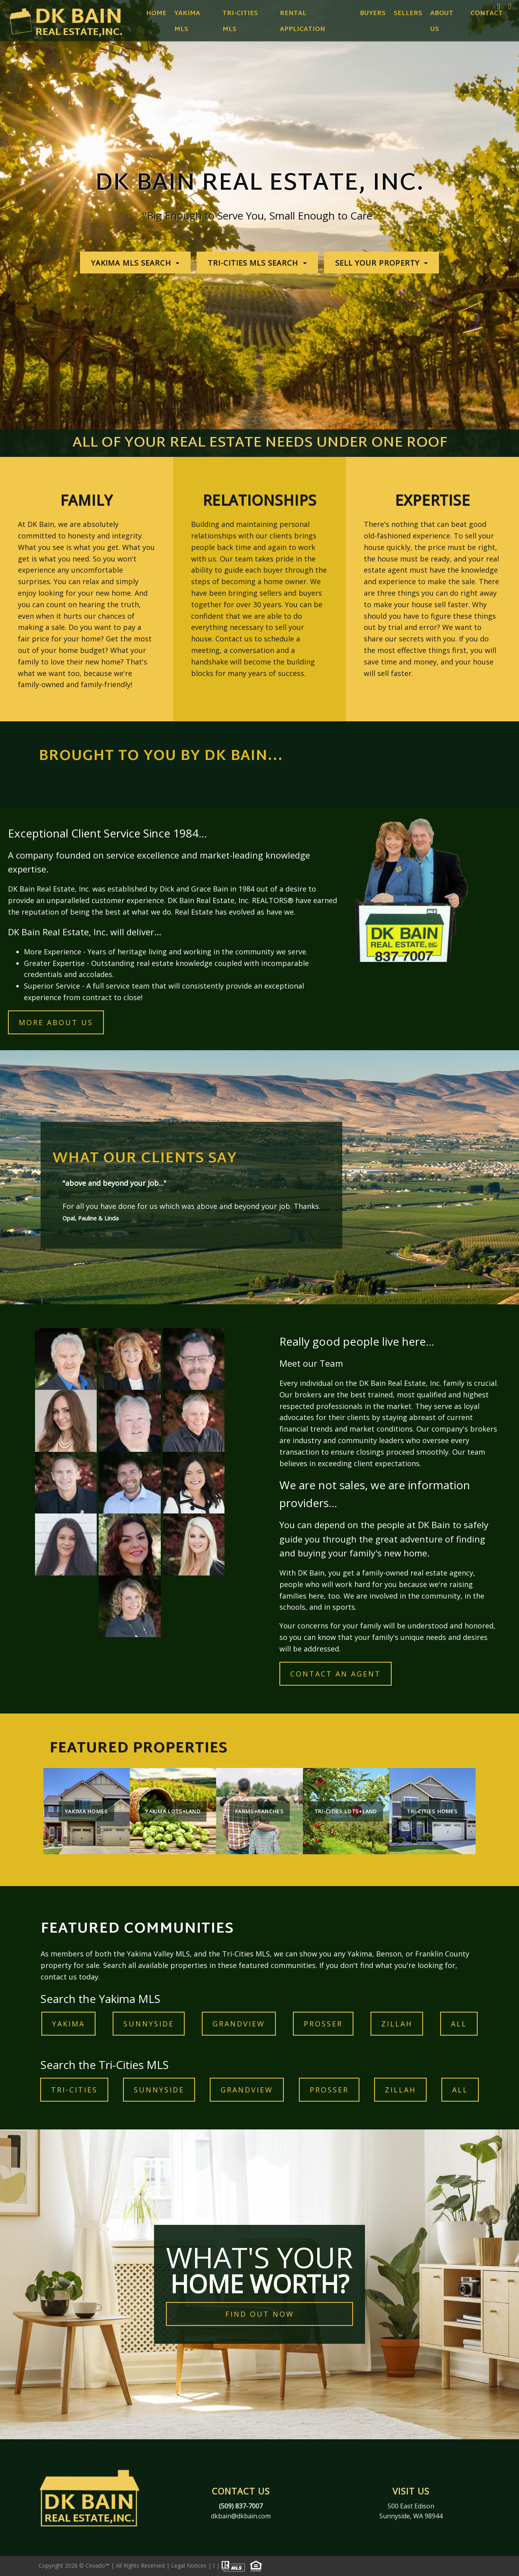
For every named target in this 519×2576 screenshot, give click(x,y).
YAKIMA (68, 2023)
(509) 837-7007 (241, 2506)
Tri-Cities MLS (240, 21)
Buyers (373, 13)
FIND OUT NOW (259, 2314)
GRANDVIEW (239, 2023)
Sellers (408, 13)
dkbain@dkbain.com (241, 2516)
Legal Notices (189, 2565)
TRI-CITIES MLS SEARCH (254, 263)
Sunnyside (148, 2023)
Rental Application (302, 21)
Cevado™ (98, 2565)
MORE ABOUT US (56, 1022)
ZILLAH (396, 2023)
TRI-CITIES (74, 2089)
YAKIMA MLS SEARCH (132, 263)
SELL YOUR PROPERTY (378, 263)
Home (156, 13)
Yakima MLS (187, 21)
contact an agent (335, 1673)
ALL (459, 2023)
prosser (323, 2023)
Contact (486, 13)
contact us (59, 1977)
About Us (441, 21)
